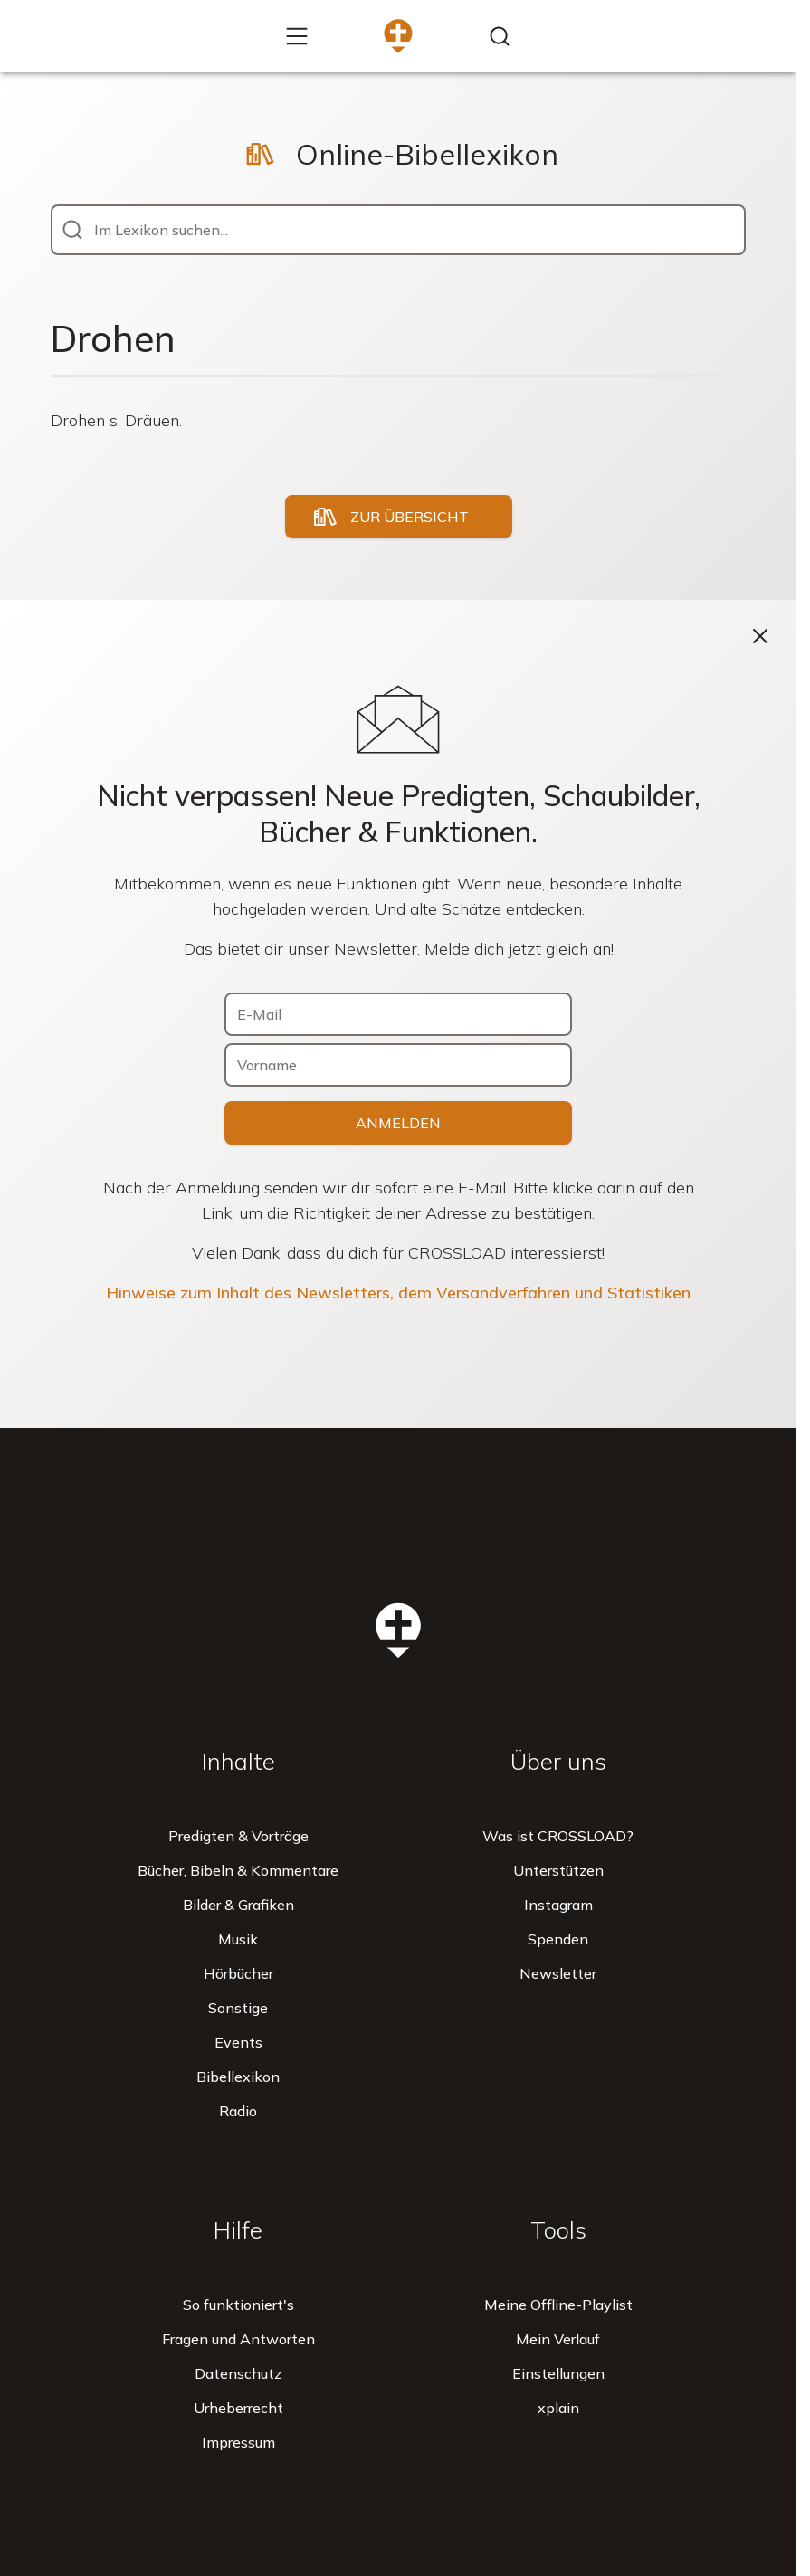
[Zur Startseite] (398, 36)
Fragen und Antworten (238, 2339)
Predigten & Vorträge (238, 1836)
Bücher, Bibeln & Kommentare (238, 1870)
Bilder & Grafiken (238, 1905)
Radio (238, 2111)
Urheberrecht (238, 2408)
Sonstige (238, 2008)
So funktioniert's (238, 2305)
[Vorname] (398, 1065)
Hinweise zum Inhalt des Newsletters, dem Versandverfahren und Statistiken (398, 1292)
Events (238, 2042)
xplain (558, 2408)
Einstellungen (558, 2373)
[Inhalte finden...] (499, 36)
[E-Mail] (398, 1014)
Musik (238, 1939)
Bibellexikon (238, 2076)
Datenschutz (238, 2373)
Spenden (558, 1939)
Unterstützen (558, 1870)
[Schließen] (760, 636)
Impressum (238, 2442)
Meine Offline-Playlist (558, 2305)
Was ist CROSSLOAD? (558, 1836)
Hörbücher (238, 1973)
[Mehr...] (297, 36)
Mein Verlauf (558, 2339)
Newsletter (557, 1973)
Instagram (558, 1905)
